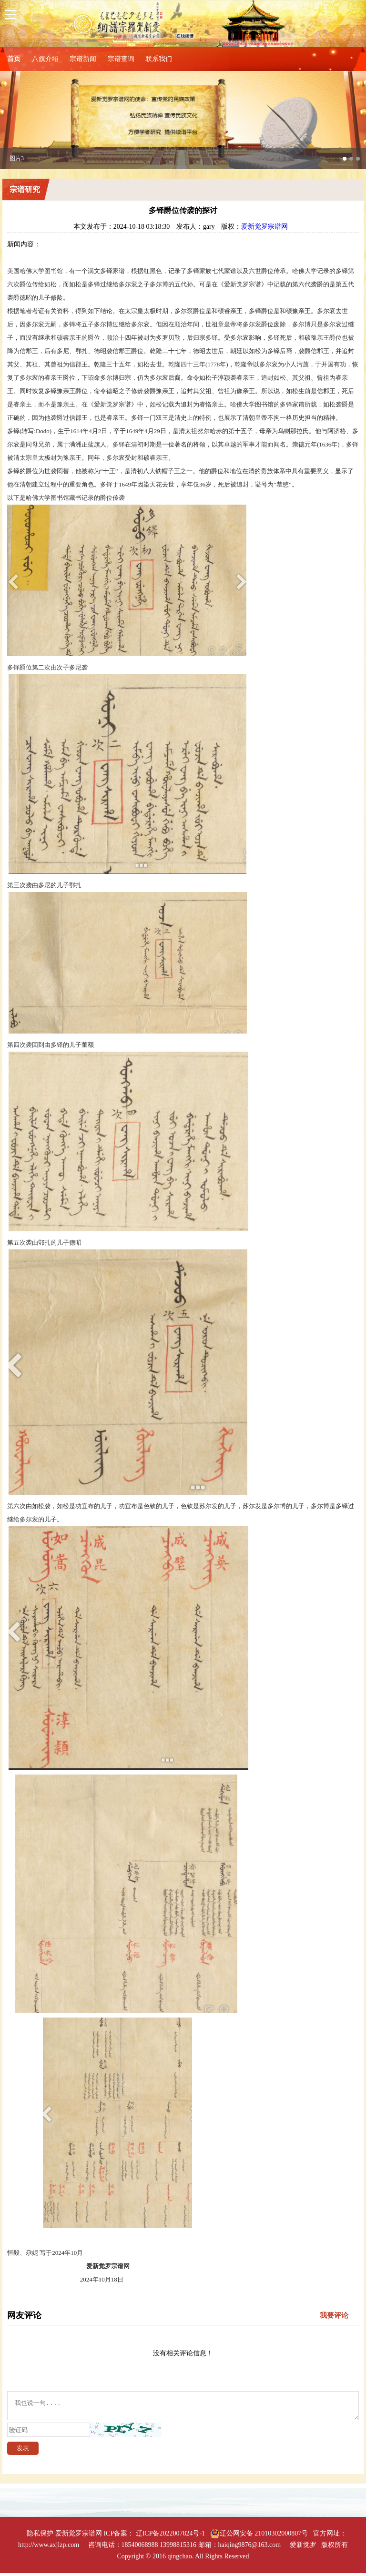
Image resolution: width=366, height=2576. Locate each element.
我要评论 (334, 2315)
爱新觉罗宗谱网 (264, 226)
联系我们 (158, 58)
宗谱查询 (121, 58)
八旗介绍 (45, 58)
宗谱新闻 (83, 58)
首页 (13, 58)
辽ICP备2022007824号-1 (170, 2536)
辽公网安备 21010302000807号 (259, 2536)
